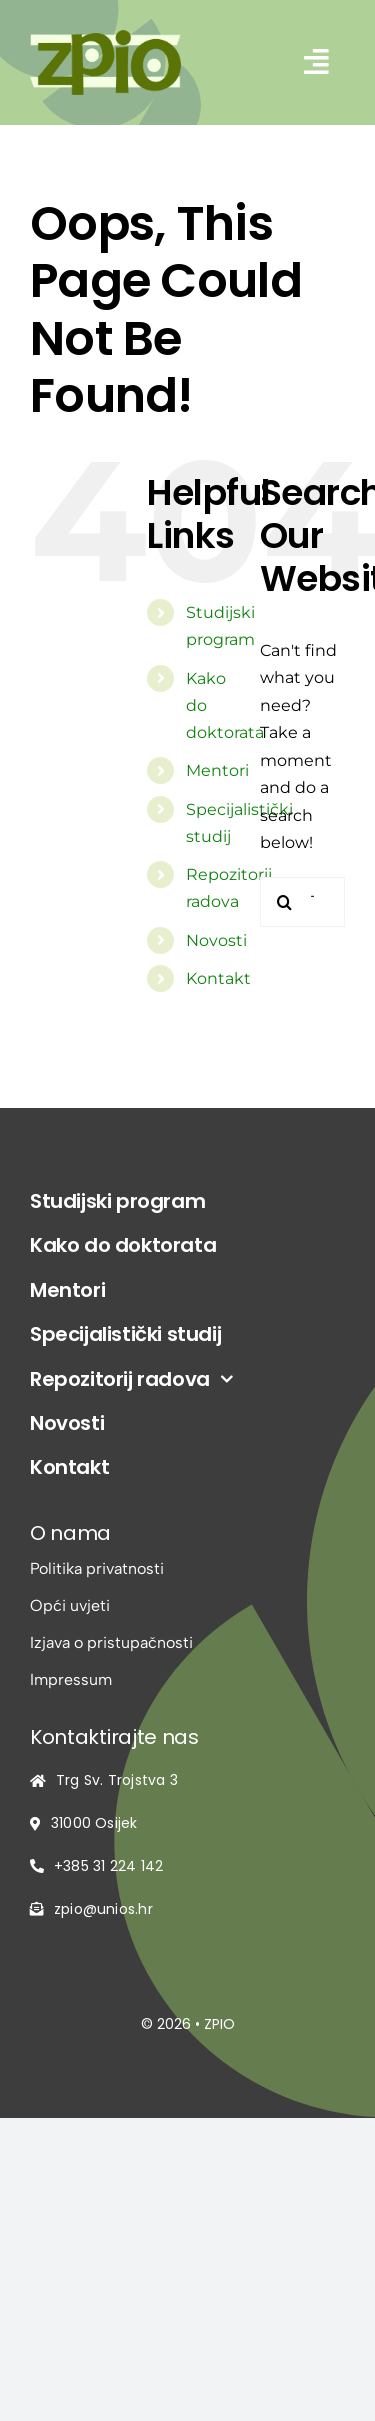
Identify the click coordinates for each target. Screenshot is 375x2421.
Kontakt (218, 978)
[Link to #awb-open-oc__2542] (317, 62)
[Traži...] (285, 902)
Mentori (217, 770)
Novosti (216, 940)
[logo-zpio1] (105, 37)
